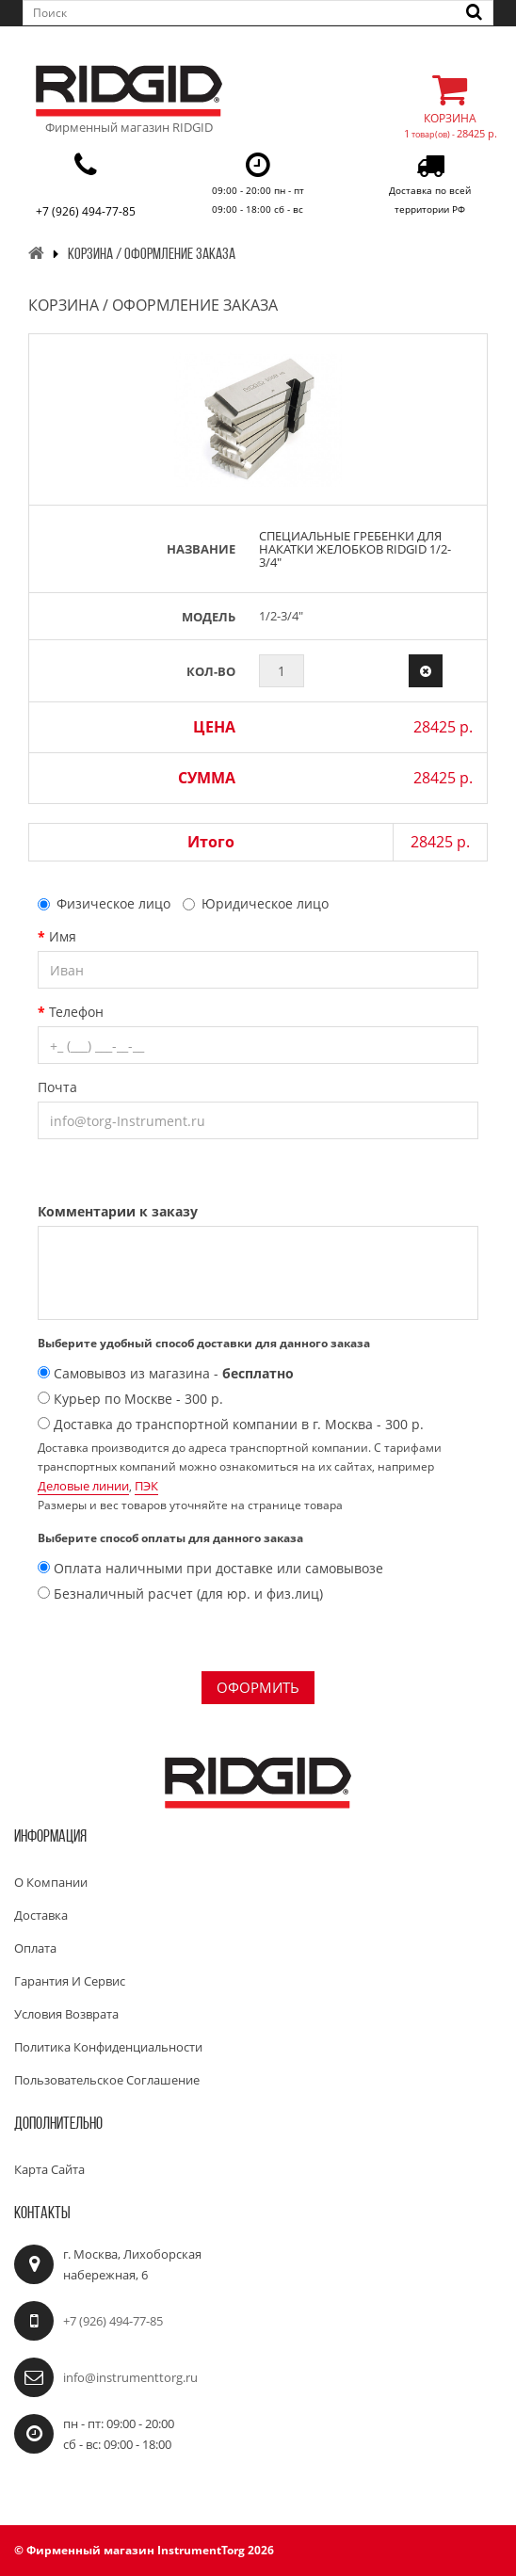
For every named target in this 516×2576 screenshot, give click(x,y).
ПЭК (146, 1485)
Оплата (35, 1948)
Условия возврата (66, 2013)
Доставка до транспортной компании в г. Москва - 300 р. (231, 1424)
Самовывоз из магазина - (166, 1373)
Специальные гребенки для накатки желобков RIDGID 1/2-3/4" (355, 549)
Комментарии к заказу (118, 1211)
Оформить (258, 1687)
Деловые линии (83, 1485)
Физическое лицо (104, 903)
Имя (62, 936)
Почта (57, 1087)
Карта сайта (49, 2169)
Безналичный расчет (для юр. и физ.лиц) (180, 1593)
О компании (51, 1882)
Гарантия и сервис (69, 1980)
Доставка (41, 1915)
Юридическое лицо (256, 903)
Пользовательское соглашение (107, 2079)
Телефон (76, 1012)
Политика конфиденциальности (108, 2046)
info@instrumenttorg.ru (130, 2377)
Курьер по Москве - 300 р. (130, 1399)
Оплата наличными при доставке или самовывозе (210, 1568)
